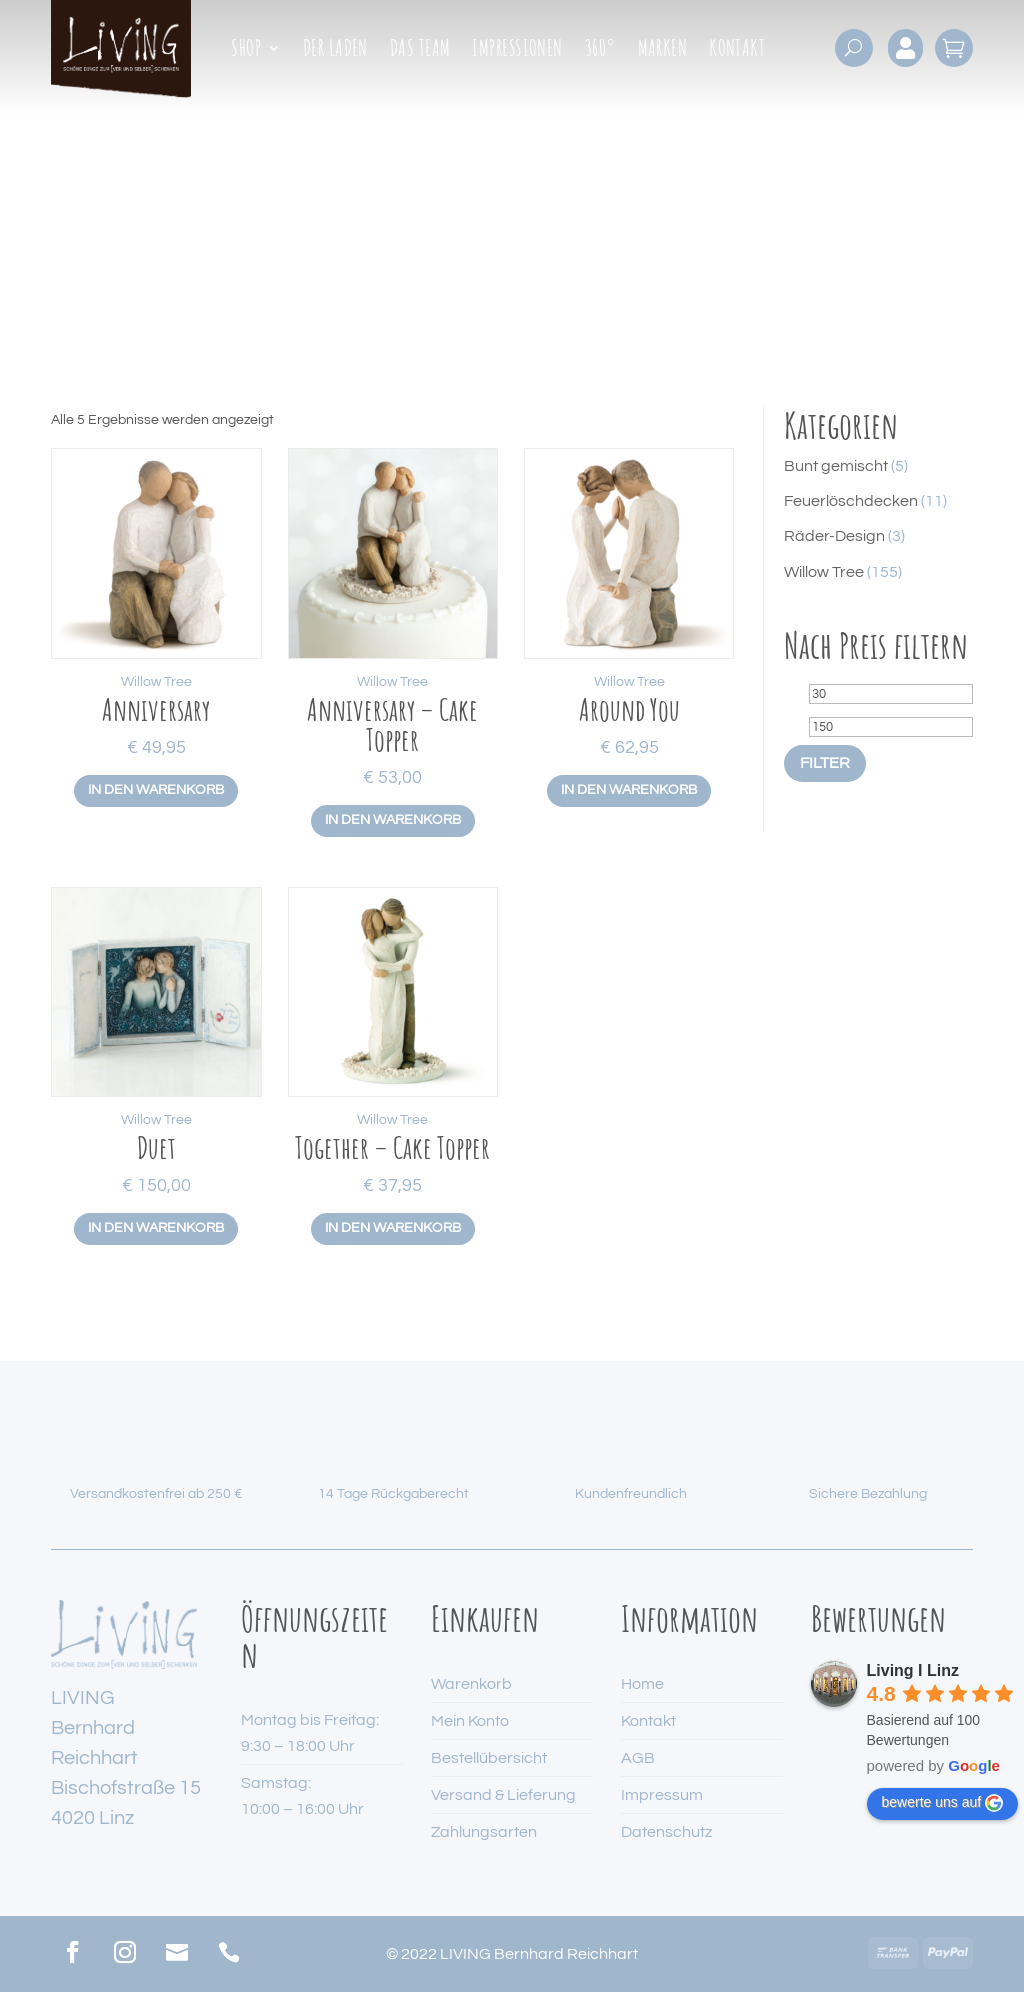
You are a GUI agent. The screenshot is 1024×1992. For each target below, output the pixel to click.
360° (600, 51)
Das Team (420, 51)
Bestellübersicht (489, 1758)
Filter (825, 763)
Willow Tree (156, 682)
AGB (638, 1758)
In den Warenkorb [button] (156, 790)
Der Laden (335, 51)
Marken (663, 51)
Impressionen (517, 51)
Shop (246, 51)
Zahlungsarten (484, 1832)
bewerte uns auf (943, 1803)
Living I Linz (913, 1670)
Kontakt (737, 51)
